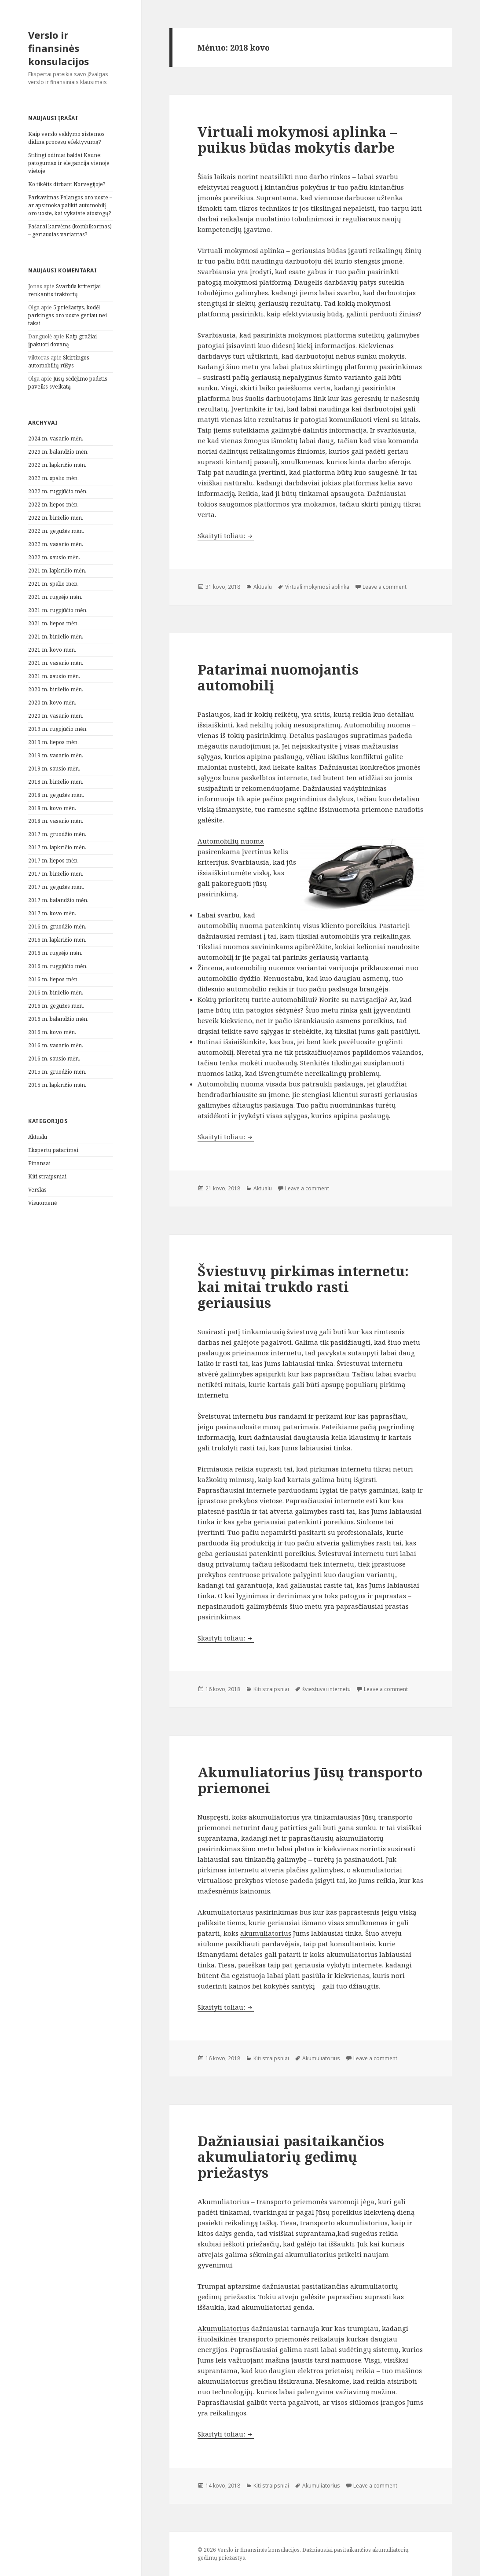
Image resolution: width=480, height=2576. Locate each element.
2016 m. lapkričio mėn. (57, 939)
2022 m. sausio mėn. (54, 557)
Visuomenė (42, 1203)
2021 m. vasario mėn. (55, 663)
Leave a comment (385, 587)
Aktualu (37, 1137)
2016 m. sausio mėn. (54, 1058)
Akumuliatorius (321, 2058)
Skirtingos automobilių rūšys (58, 361)
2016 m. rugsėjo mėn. (55, 953)
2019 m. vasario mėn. (55, 755)
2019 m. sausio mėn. (54, 768)
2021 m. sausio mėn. (54, 676)
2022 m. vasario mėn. (55, 544)
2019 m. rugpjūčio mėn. (58, 729)
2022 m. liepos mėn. (53, 504)
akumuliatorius (265, 1933)
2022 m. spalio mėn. (53, 478)
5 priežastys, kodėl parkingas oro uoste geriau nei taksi (67, 315)
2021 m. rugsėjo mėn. (55, 597)
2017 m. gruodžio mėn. (57, 834)
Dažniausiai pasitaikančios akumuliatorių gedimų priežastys (291, 2157)
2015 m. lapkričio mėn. (57, 1085)
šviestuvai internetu (326, 1689)
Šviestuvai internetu (351, 1553)
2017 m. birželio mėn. (55, 873)
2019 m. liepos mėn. (53, 742)
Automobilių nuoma (231, 841)
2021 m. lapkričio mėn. (57, 570)
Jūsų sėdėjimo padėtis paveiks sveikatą (67, 382)
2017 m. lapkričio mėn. (57, 847)
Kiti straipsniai (47, 1176)
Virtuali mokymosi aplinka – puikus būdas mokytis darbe (297, 139)
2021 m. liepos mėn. (53, 623)
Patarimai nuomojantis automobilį (278, 677)
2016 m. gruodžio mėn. (57, 926)
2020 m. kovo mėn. (52, 702)
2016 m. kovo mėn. (52, 1032)
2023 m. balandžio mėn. (58, 451)
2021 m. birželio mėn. (55, 636)
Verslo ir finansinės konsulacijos (58, 48)
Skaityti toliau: (226, 535)
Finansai (39, 1163)
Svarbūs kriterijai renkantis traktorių (64, 290)
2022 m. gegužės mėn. (56, 531)
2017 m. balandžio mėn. (58, 900)
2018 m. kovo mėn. (52, 808)
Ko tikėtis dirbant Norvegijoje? (66, 184)
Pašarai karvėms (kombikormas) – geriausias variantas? (70, 230)
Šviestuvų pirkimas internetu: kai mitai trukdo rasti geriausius (303, 1287)
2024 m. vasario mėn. (55, 438)
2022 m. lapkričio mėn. (57, 465)
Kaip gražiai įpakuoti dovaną (62, 340)
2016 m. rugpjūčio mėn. (58, 966)
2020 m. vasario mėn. (55, 715)
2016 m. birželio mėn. (55, 992)
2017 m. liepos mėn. (53, 860)
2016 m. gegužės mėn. (56, 1005)
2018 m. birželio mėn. (55, 781)
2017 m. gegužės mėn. (56, 887)
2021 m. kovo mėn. (52, 649)
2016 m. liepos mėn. (53, 979)
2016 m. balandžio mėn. (58, 1019)
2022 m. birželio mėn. (55, 517)
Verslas (37, 1189)
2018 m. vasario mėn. (55, 821)
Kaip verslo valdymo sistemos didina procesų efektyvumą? (66, 138)
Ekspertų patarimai (53, 1150)
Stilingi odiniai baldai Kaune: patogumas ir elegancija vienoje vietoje (69, 163)
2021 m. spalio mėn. (53, 583)
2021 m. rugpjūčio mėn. (58, 610)
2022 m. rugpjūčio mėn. (58, 491)
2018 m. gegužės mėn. (56, 795)
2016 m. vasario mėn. (55, 1045)
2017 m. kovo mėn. (52, 913)
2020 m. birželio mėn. (55, 689)
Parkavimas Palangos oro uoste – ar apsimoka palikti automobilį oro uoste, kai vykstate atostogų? (70, 205)
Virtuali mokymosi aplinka (241, 250)
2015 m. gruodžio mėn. (57, 1071)
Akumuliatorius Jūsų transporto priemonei (310, 1780)
